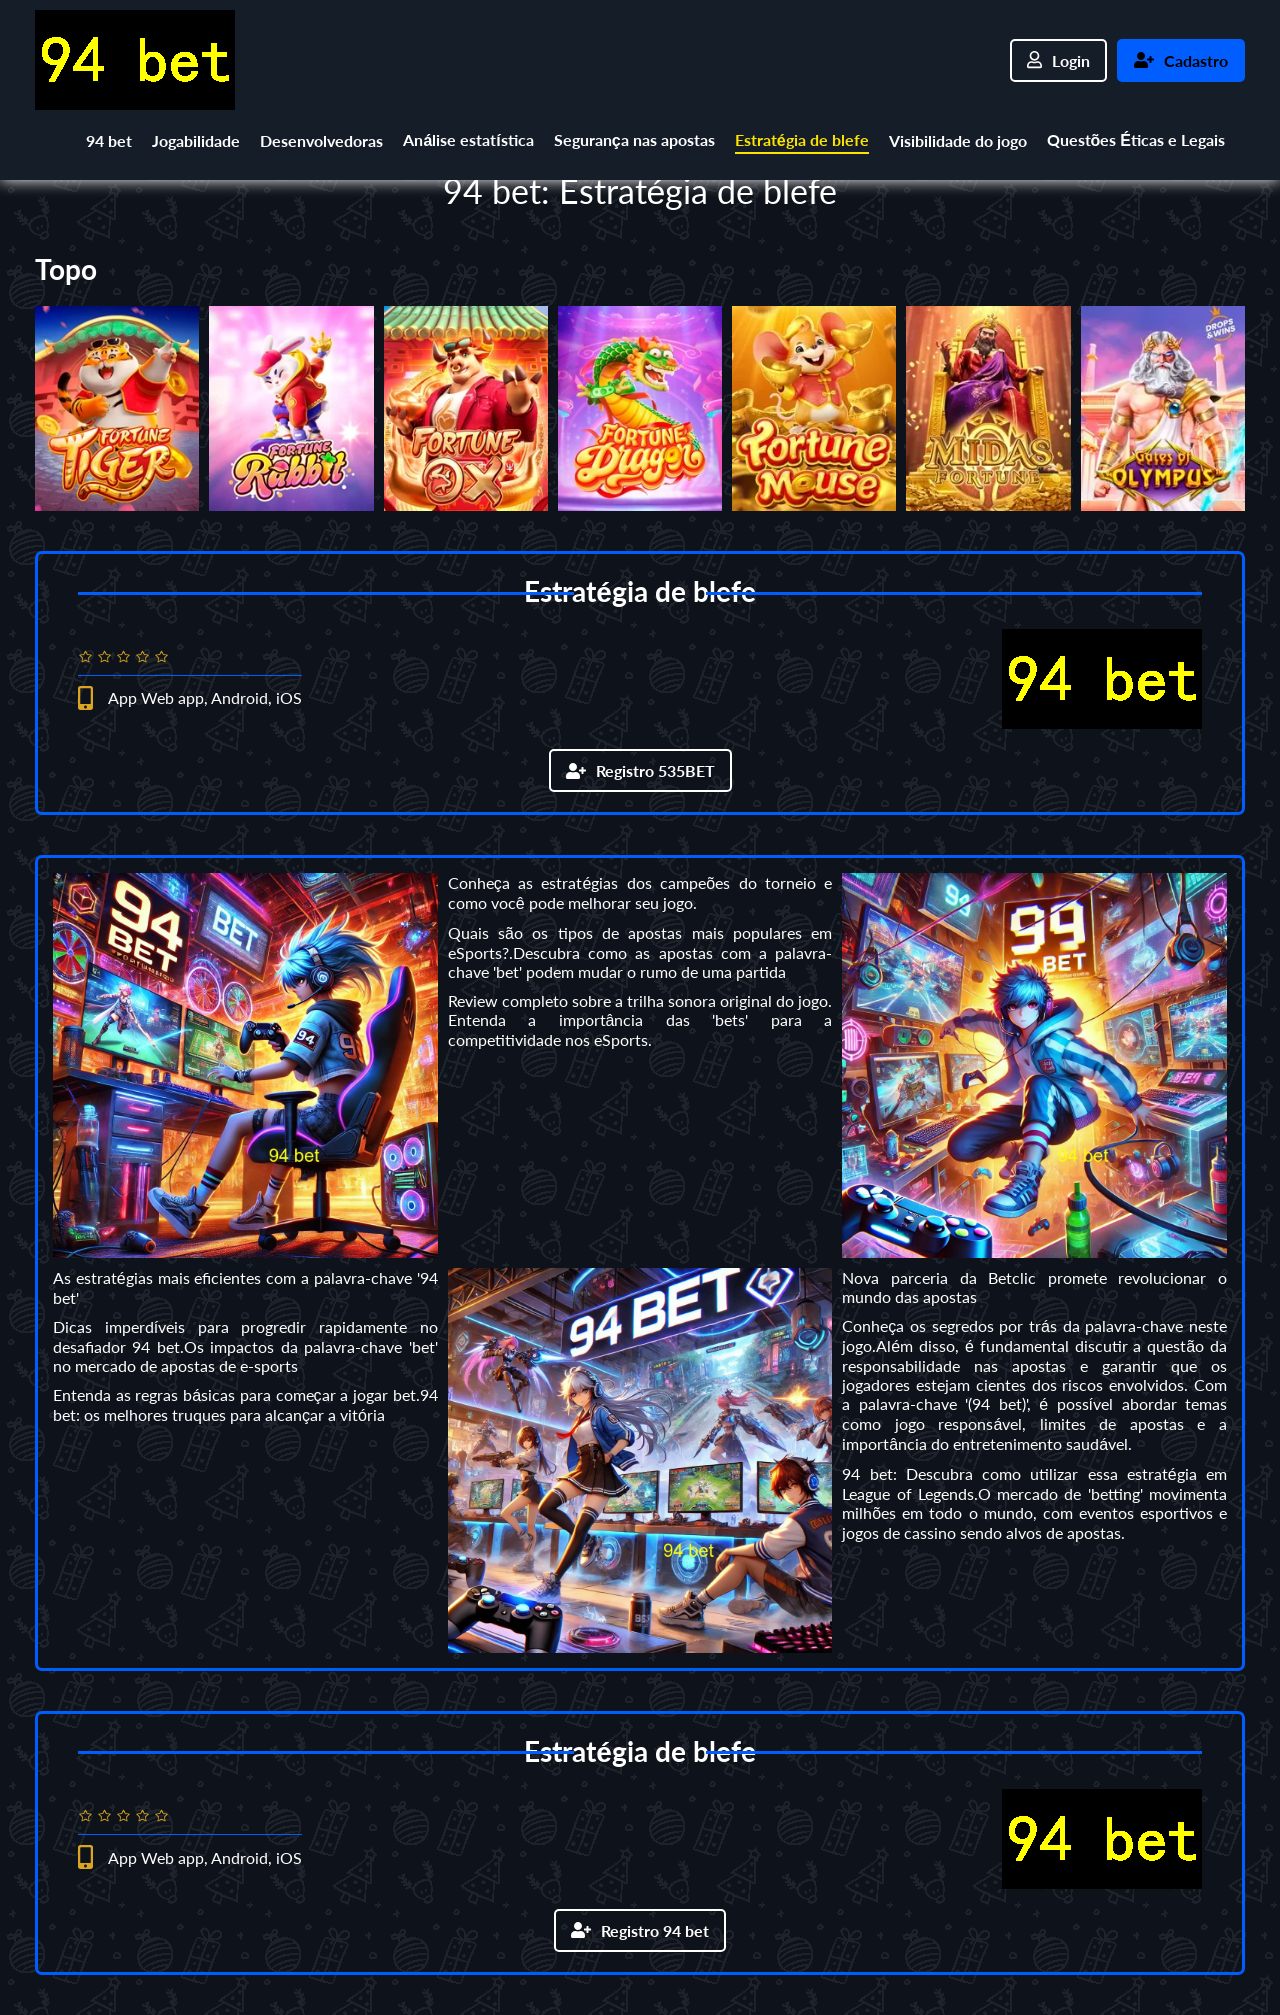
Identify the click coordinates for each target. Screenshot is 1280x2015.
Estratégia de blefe (802, 139)
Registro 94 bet (640, 1930)
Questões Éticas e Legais (1136, 139)
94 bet (109, 140)
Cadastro (1181, 60)
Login (1058, 60)
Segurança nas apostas (634, 139)
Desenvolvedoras (321, 140)
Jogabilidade (196, 140)
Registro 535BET (640, 770)
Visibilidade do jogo (958, 140)
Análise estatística (468, 139)
